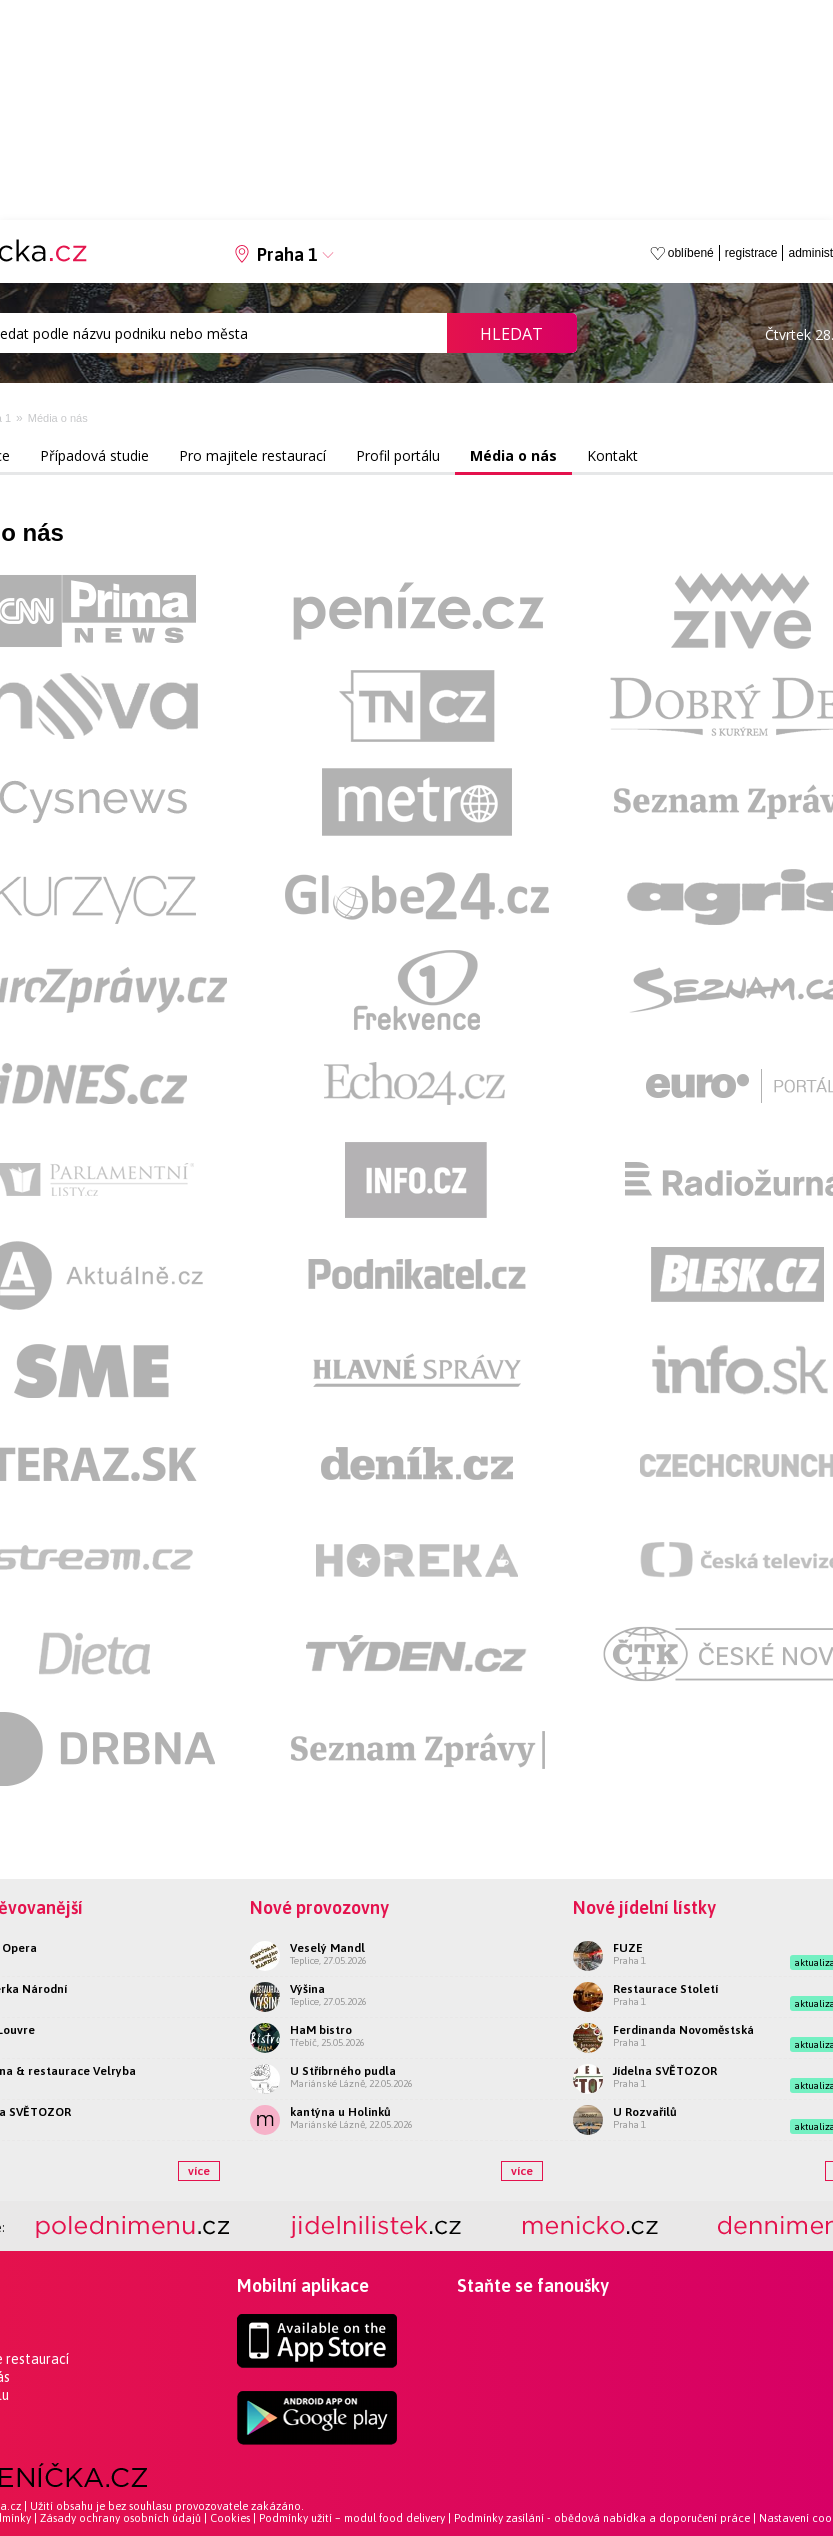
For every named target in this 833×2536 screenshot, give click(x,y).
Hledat (511, 334)
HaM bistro (321, 2030)
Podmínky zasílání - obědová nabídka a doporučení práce (602, 2518)
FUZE (628, 1948)
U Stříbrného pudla (343, 2071)
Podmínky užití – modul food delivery (352, 2518)
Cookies (230, 2518)
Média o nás (58, 418)
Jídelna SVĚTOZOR (665, 2071)
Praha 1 (287, 254)
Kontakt (612, 455)
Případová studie (94, 455)
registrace (751, 253)
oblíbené (691, 253)
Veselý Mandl (327, 1948)
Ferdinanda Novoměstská (683, 2030)
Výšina (307, 1989)
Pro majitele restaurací (252, 455)
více (199, 2171)
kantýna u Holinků (340, 2112)
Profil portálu (398, 455)
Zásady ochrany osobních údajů (120, 2518)
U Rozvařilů (645, 2112)
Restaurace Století (665, 1989)
